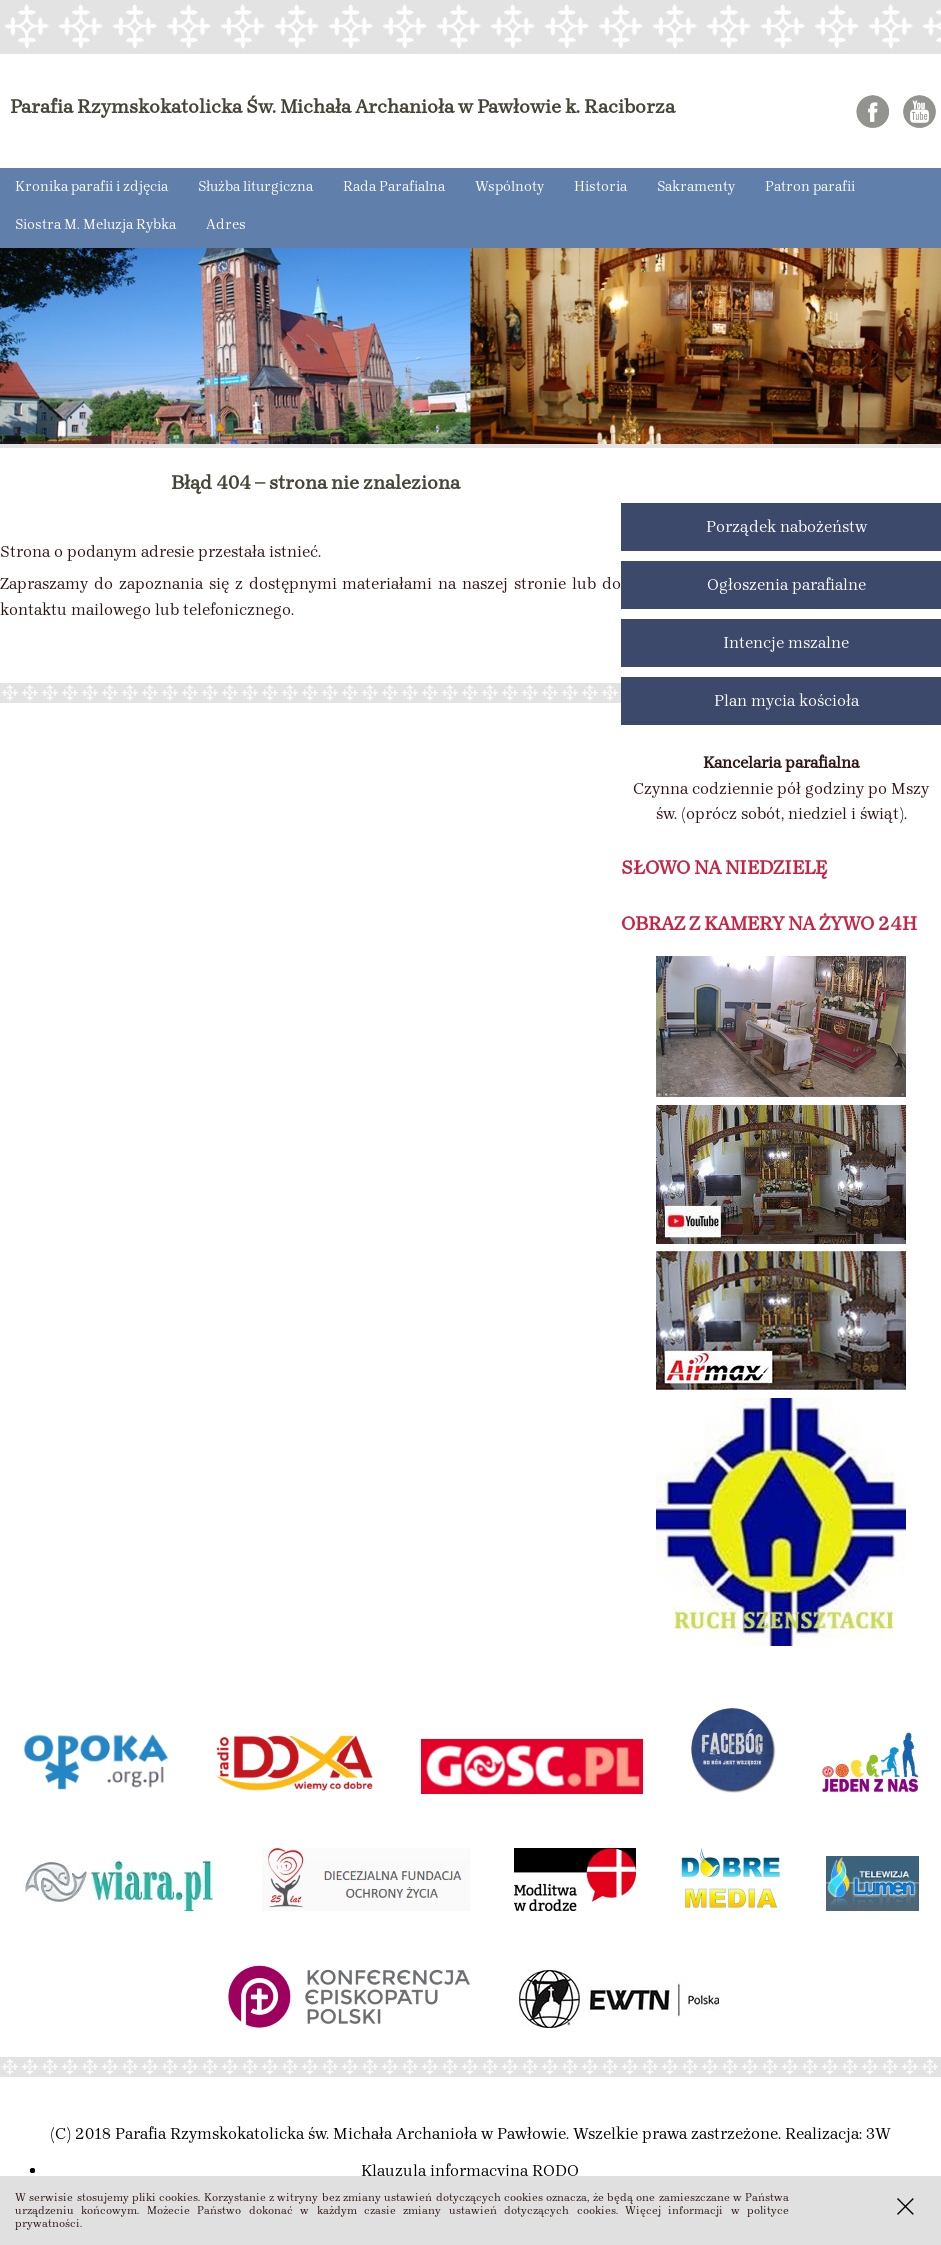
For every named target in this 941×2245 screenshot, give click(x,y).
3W (878, 2133)
